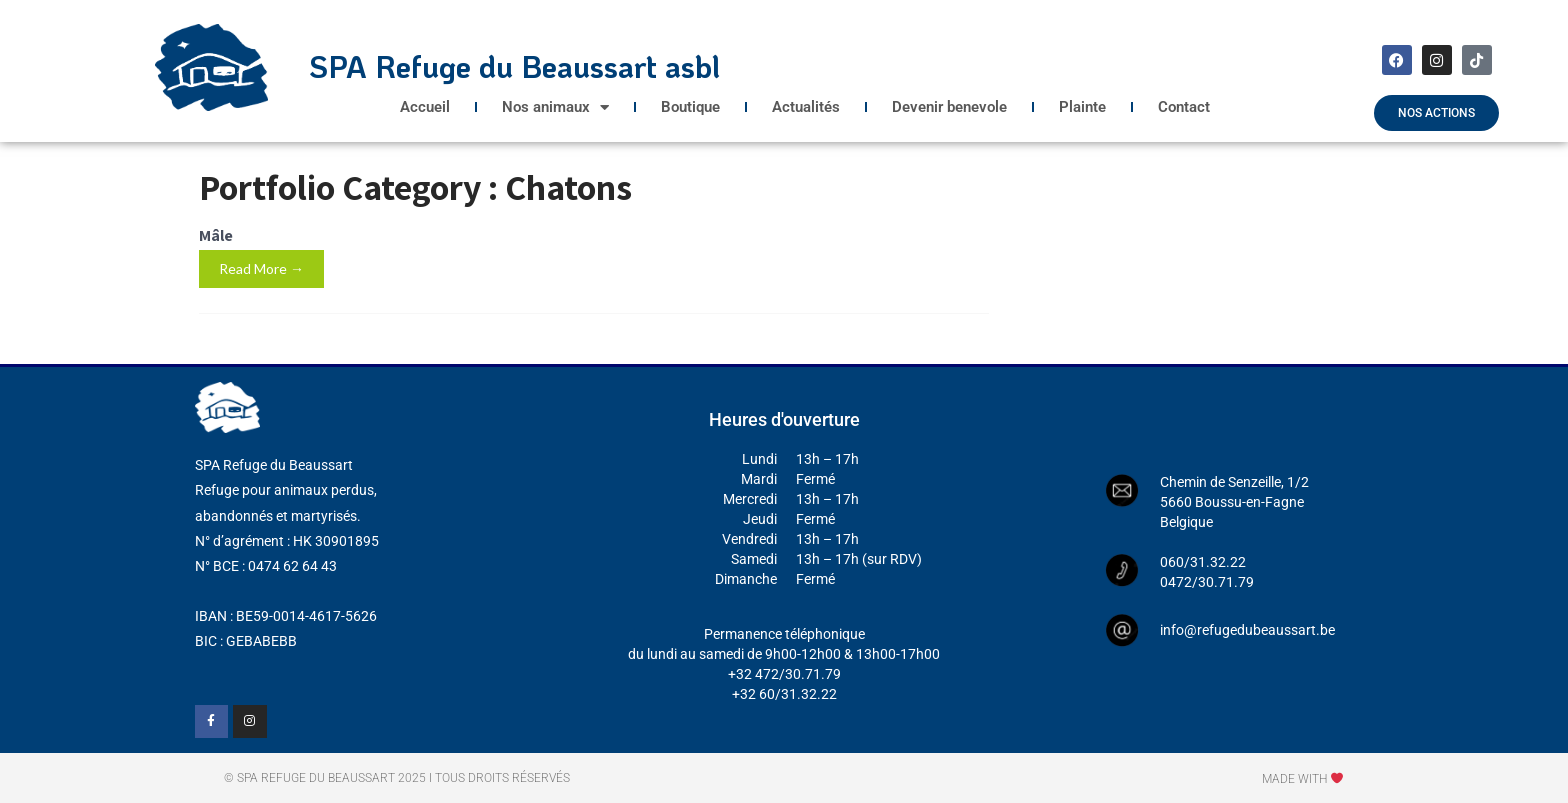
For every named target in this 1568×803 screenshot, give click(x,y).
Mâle (216, 235)
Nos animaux (555, 107)
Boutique (690, 107)
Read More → (261, 268)
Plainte (1082, 107)
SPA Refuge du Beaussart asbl (514, 66)
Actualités (806, 107)
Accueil (425, 107)
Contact (1184, 107)
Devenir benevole (949, 107)
